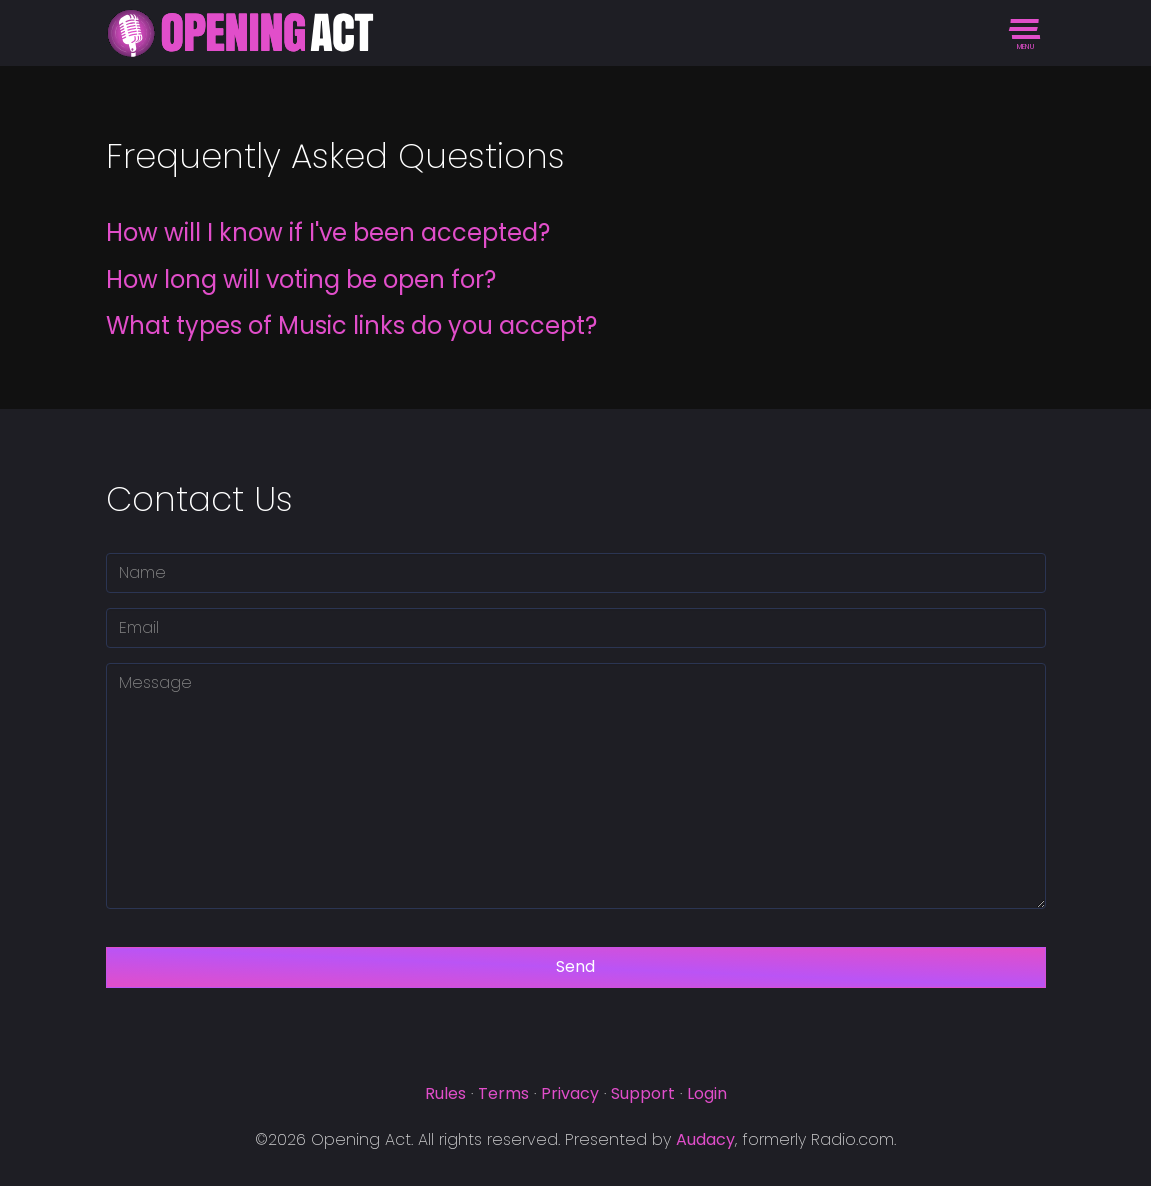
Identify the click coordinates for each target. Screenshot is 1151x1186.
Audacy (705, 1139)
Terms (503, 1093)
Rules (445, 1093)
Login (707, 1093)
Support (643, 1093)
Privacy (570, 1093)
